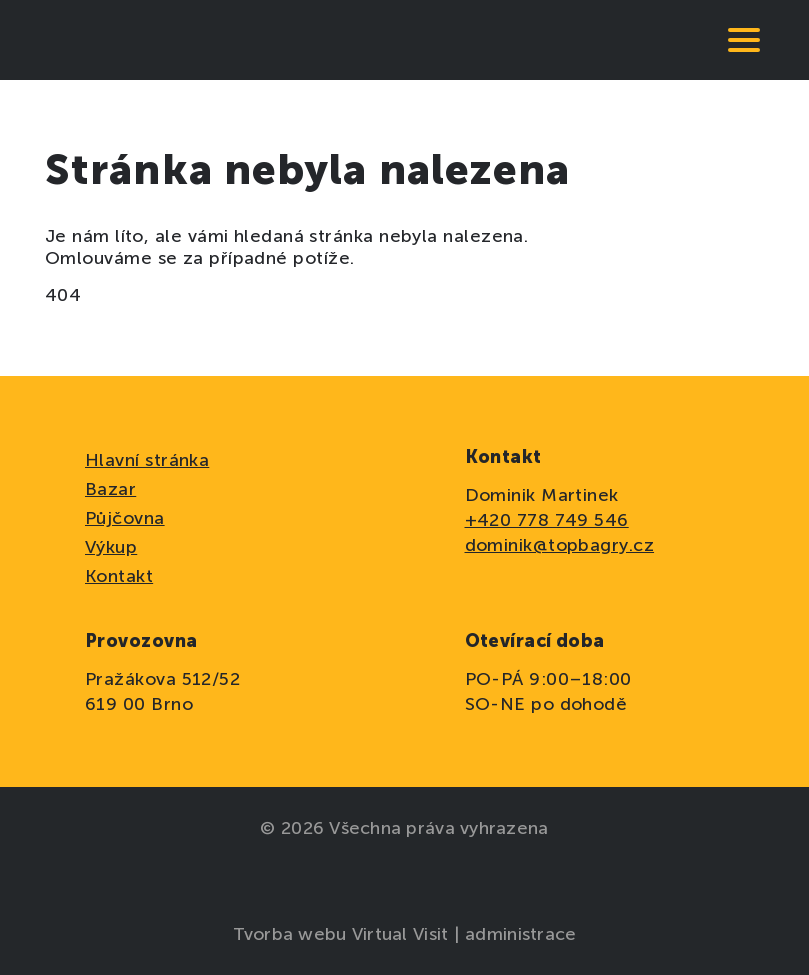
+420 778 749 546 (547, 520)
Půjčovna (125, 518)
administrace (520, 934)
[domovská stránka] (105, 40)
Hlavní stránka (147, 460)
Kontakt (119, 576)
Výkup (111, 547)
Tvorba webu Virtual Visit (343, 934)
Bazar (110, 489)
